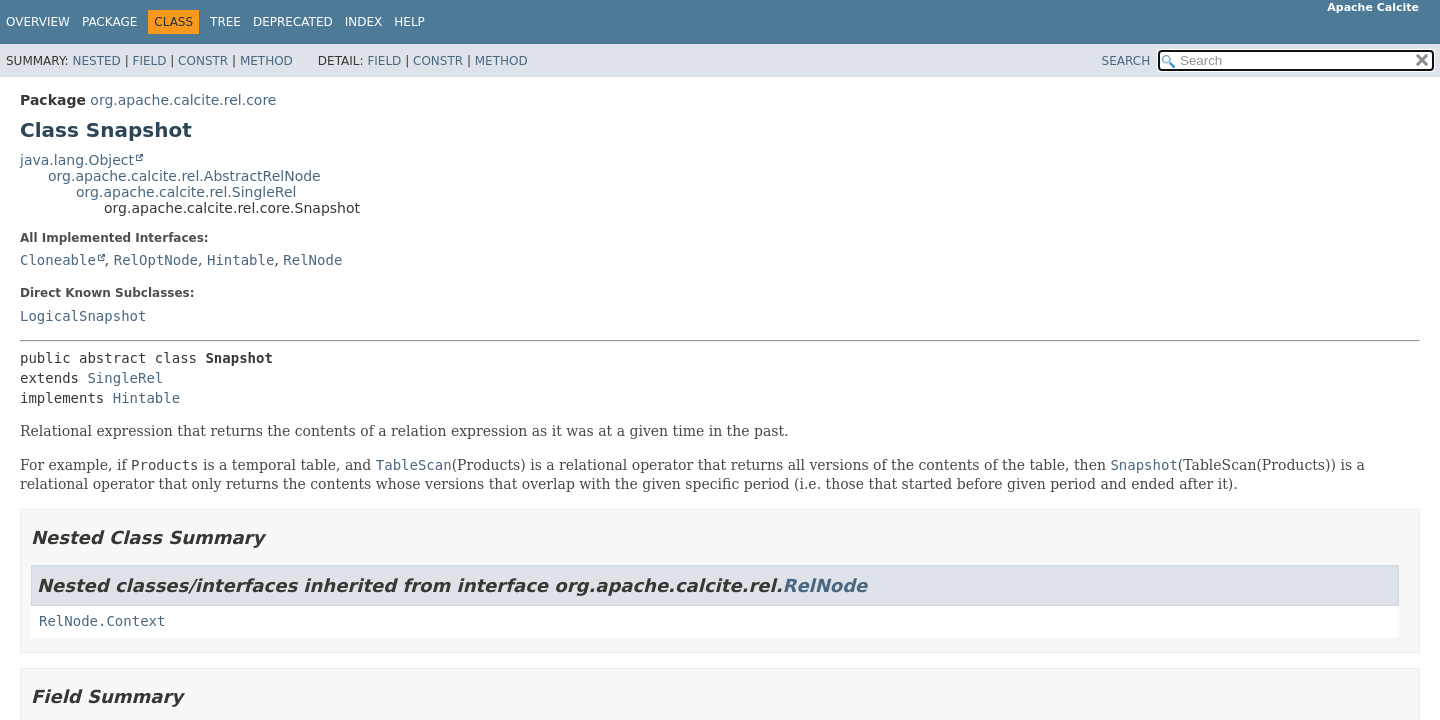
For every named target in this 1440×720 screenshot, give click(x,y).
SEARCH (1126, 61)
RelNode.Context (102, 621)
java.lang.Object (77, 160)
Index (364, 22)
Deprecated (293, 22)
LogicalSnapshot (83, 316)
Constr (203, 61)
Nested (96, 61)
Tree (225, 22)
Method (266, 61)
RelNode (312, 260)
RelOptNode (156, 260)
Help (409, 22)
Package (109, 22)
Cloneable (58, 260)
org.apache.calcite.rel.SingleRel (186, 192)
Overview (38, 22)
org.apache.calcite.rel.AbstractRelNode (184, 176)
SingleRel (125, 378)
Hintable (240, 260)
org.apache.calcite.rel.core (183, 100)
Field (149, 61)
